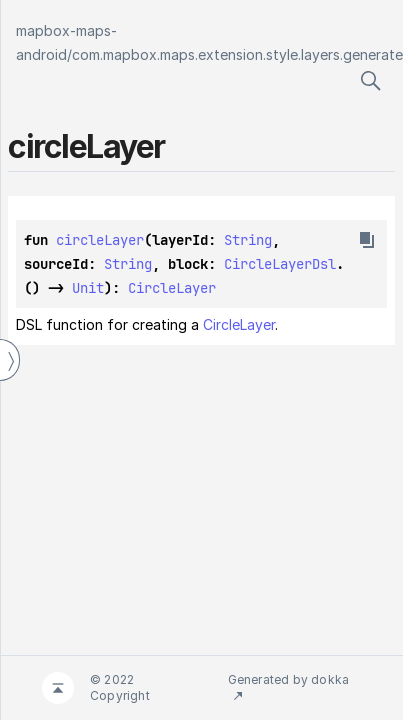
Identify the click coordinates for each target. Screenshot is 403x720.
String (248, 240)
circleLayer (100, 240)
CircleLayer (172, 288)
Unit (88, 288)
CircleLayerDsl (280, 264)
